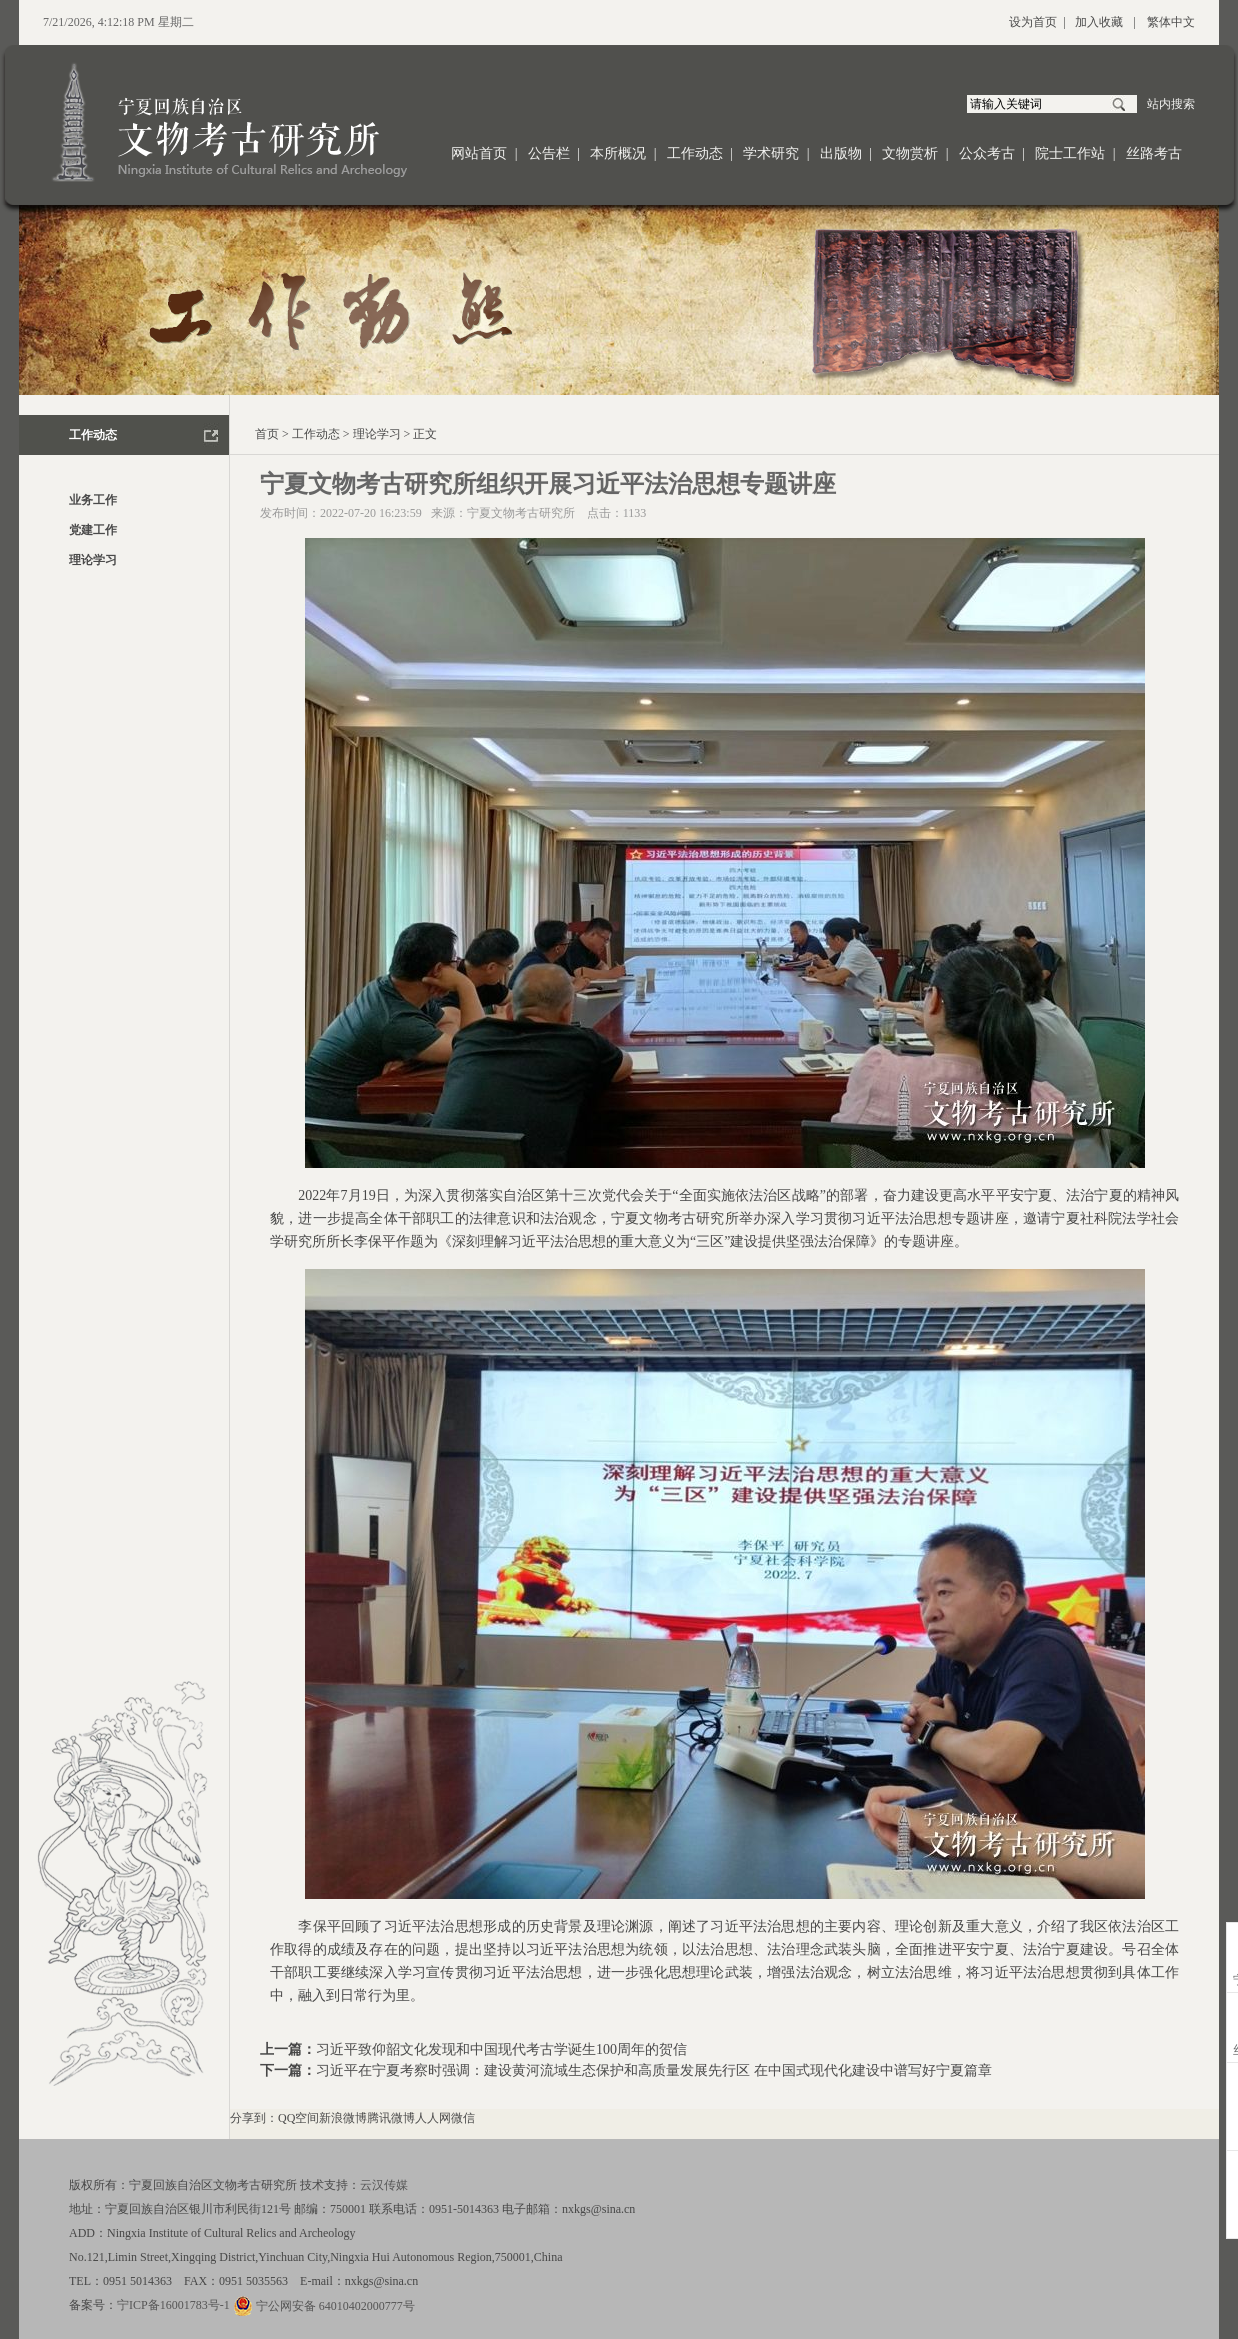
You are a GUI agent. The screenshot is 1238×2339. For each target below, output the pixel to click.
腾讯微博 (391, 2118)
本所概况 (618, 153)
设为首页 (1033, 22)
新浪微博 (343, 2118)
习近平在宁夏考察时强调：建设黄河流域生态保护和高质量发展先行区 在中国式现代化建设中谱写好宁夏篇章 (654, 2070)
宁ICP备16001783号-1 (173, 2305)
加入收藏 (1099, 22)
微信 (463, 2118)
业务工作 (93, 500)
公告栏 (549, 153)
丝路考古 (1154, 153)
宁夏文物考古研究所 (521, 513)
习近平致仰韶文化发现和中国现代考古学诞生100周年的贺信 (501, 2049)
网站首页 (479, 153)
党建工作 (93, 530)
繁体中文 (1171, 22)
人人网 (433, 2118)
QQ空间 (298, 2118)
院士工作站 (1070, 153)
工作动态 (695, 153)
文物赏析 (910, 153)
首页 (267, 434)
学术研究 (771, 153)
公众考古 (987, 153)
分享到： (254, 2118)
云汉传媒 (384, 2185)
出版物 (841, 153)
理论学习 (93, 560)
